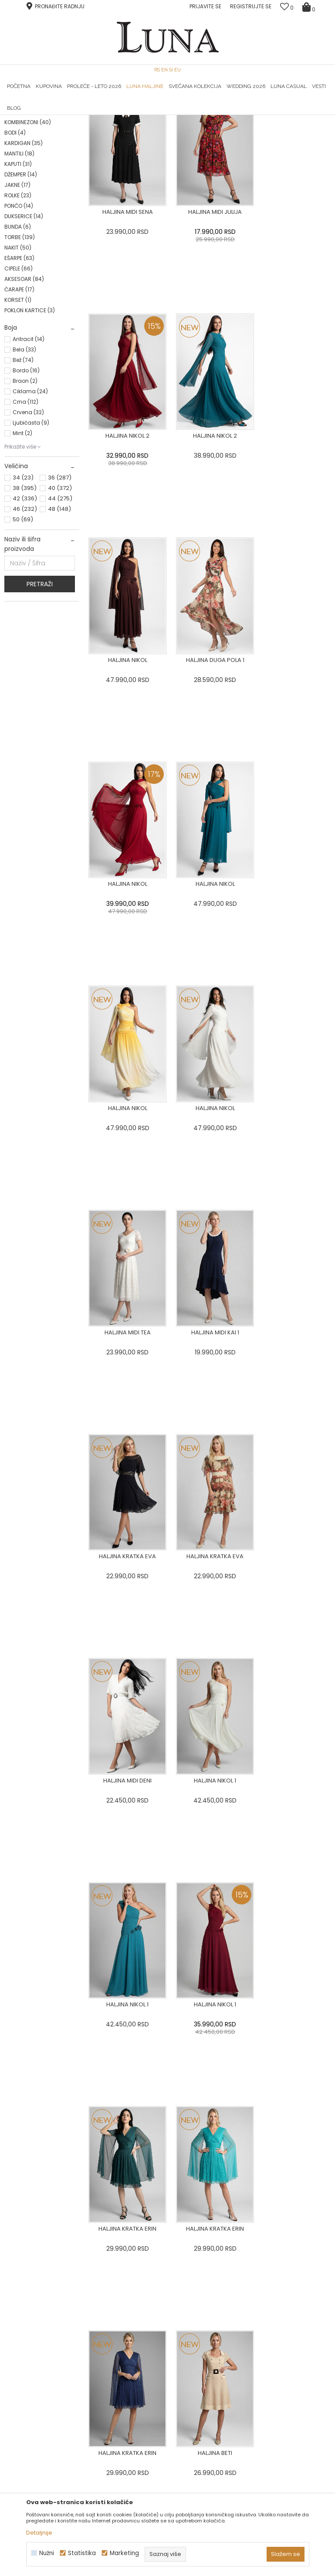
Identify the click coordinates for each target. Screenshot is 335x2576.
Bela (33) (24, 458)
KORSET (17, 408)
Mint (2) (22, 541)
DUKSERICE (23, 324)
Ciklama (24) (30, 499)
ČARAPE (19, 398)
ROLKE (17, 303)
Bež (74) (23, 468)
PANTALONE (24, 199)
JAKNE (17, 293)
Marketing (124, 2553)
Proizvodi (71, 127)
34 (23, 586)
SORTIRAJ (270, 141)
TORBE (19, 345)
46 (25, 617)
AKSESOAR (24, 387)
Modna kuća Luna (28, 127)
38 (25, 596)
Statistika (82, 2553)
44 (60, 607)
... (206, 1950)
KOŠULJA (20, 220)
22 (226, 1950)
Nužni (46, 2553)
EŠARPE (19, 366)
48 (59, 617)
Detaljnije (39, 2533)
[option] (58, 115)
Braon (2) (25, 489)
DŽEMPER (20, 283)
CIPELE (18, 377)
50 (23, 628)
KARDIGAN (23, 251)
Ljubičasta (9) (31, 531)
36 (59, 586)
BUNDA (17, 335)
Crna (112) (25, 510)
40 (60, 596)
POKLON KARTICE (29, 418)
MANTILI (19, 262)
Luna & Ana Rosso (276, 115)
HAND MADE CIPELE (59, 115)
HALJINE (21, 168)
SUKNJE (21, 209)
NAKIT (17, 356)
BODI (15, 241)
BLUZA (20, 178)
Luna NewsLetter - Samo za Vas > (173, 115)
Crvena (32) (28, 520)
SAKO (18, 188)
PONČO (18, 314)
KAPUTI (18, 272)
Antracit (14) (28, 447)
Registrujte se (250, 6)
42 (25, 607)
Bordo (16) (26, 479)
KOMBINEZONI (27, 230)
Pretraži (40, 692)
